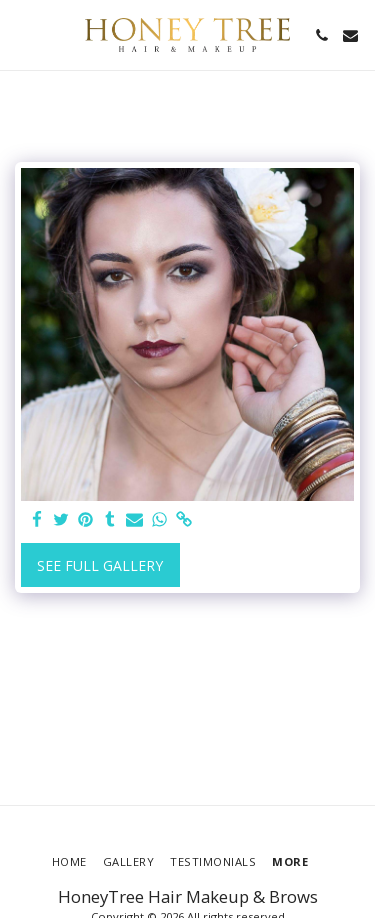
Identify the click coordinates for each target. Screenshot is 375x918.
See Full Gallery (100, 565)
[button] (22, 34)
